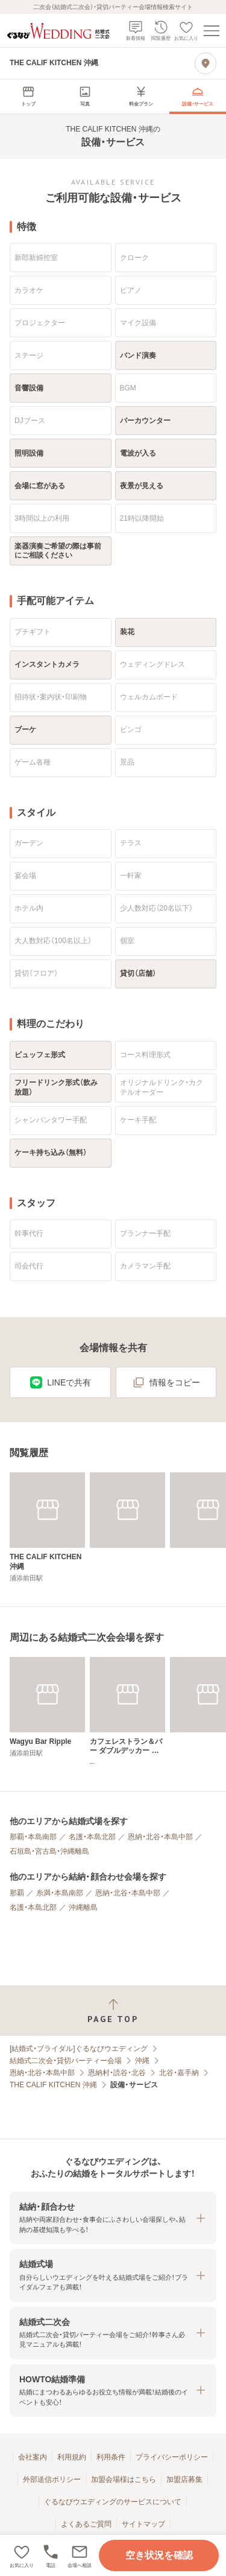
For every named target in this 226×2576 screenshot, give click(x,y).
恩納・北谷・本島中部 (160, 1837)
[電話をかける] (50, 2555)
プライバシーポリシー (172, 2457)
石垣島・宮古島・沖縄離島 (49, 1851)
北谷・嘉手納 (179, 2073)
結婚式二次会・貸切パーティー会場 (66, 2060)
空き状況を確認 (159, 2555)
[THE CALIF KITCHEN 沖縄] (47, 1527)
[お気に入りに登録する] (21, 2555)
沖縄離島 (83, 1907)
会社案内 (32, 2457)
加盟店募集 (184, 2479)
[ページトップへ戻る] (113, 2011)
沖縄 (142, 2060)
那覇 (17, 1893)
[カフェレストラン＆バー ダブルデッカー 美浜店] (127, 1712)
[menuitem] (28, 96)
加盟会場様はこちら (123, 2479)
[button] (79, 2555)
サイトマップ (143, 2524)
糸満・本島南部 (59, 1893)
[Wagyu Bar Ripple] (47, 1707)
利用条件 (110, 2457)
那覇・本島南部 (33, 1837)
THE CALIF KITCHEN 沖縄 (53, 2085)
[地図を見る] (205, 63)
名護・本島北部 (92, 1837)
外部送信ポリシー (52, 2479)
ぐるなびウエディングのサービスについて (112, 2502)
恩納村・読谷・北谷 (117, 2073)
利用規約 (71, 2457)
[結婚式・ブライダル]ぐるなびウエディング (79, 2048)
